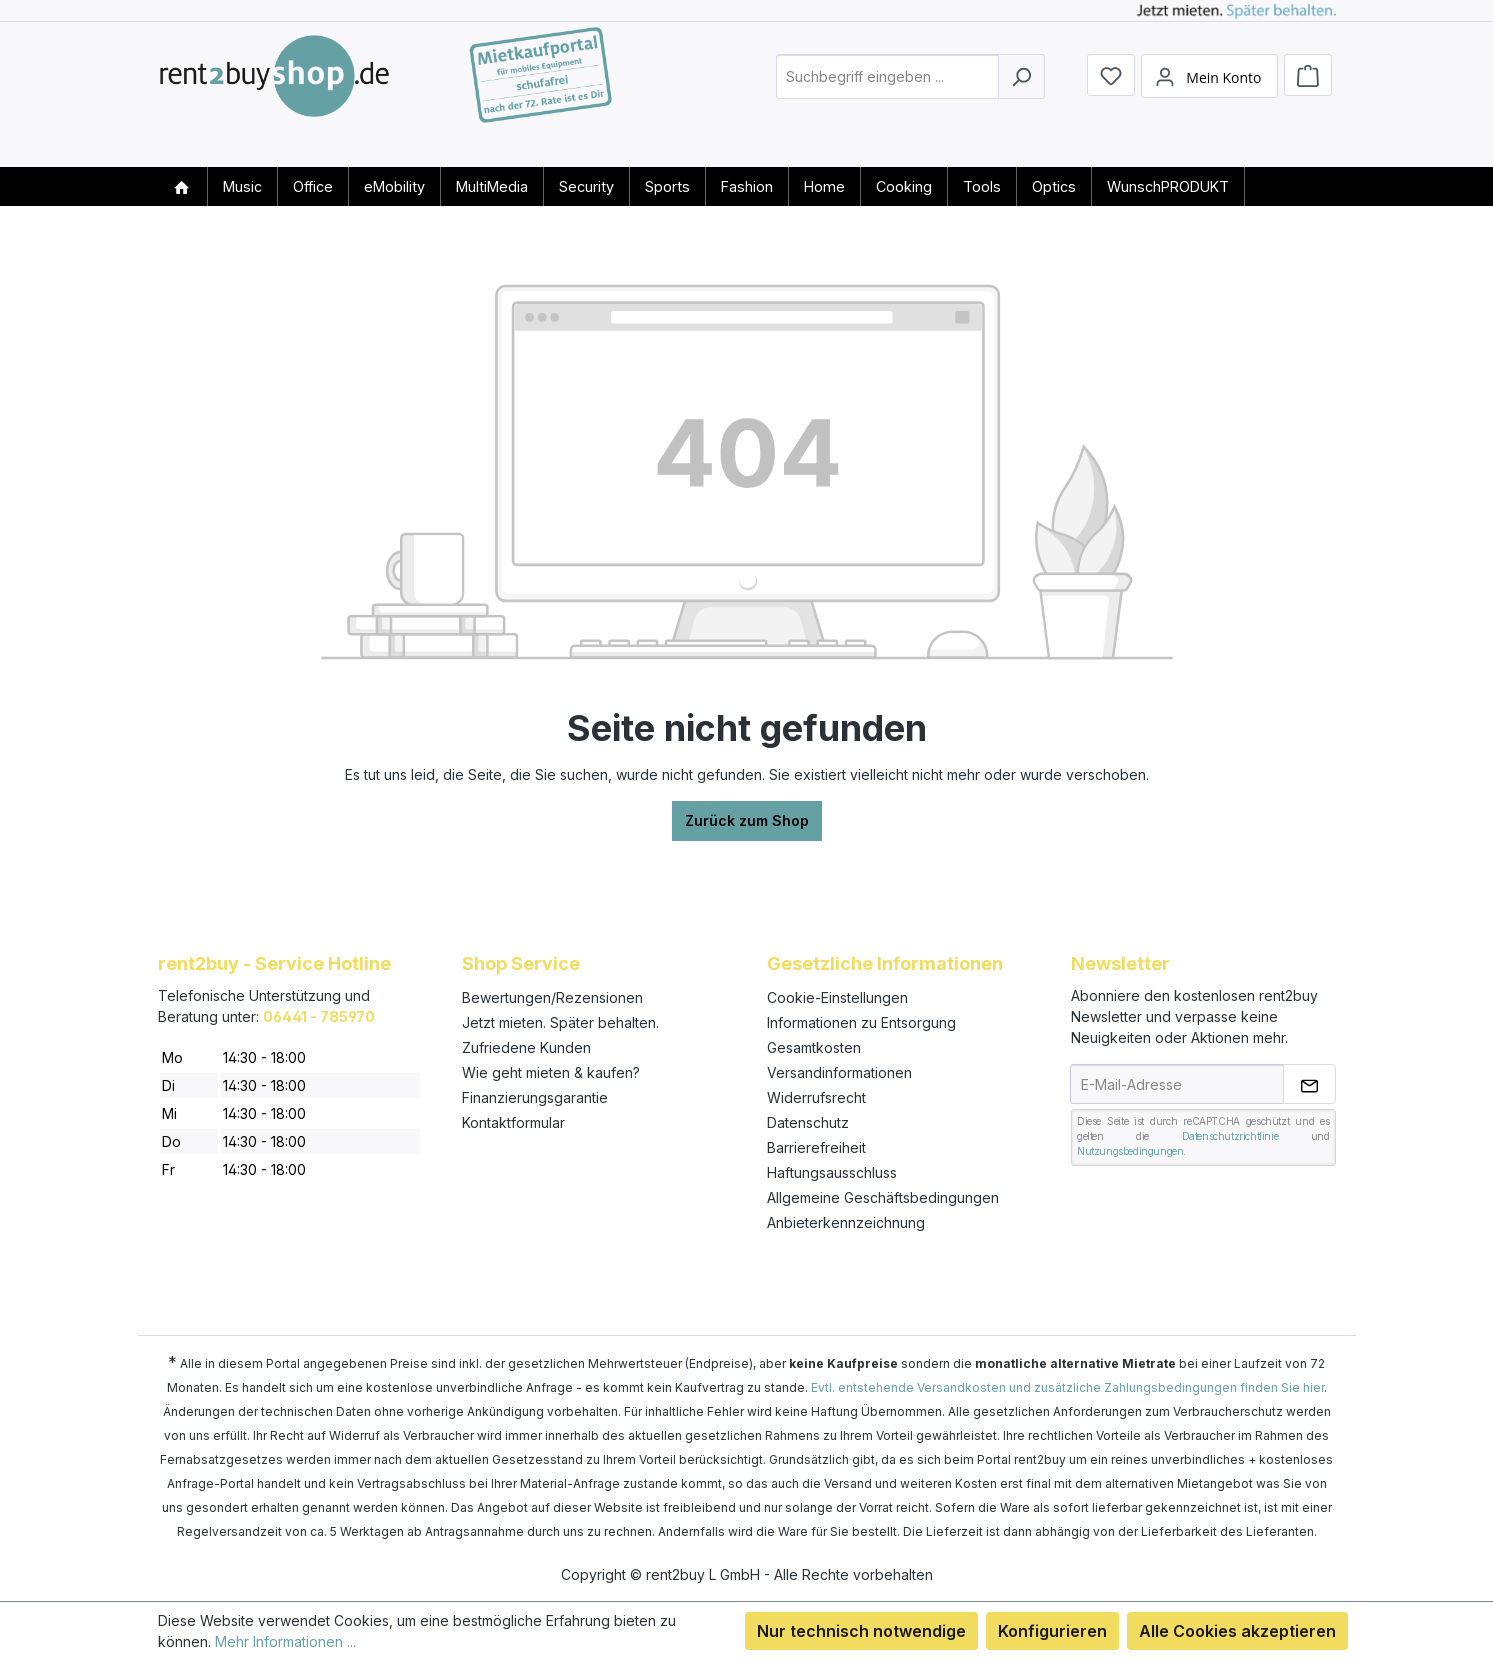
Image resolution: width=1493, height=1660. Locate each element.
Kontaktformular (513, 1122)
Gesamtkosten (814, 1047)
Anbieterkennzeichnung (846, 1222)
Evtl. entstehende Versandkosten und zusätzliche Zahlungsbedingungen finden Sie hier (1067, 1387)
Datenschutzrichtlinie (1230, 1136)
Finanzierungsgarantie (535, 1097)
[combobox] (887, 93)
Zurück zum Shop (747, 820)
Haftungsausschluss (832, 1172)
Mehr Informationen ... (285, 1641)
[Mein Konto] (1209, 93)
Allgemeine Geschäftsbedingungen (883, 1197)
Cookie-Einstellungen (837, 997)
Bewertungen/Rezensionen (552, 997)
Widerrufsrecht (816, 1097)
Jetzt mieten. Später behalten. (560, 1022)
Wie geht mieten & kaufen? (551, 1072)
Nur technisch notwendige (861, 1631)
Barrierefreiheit (816, 1147)
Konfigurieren (1052, 1631)
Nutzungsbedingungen (1130, 1151)
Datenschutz (808, 1122)
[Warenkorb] (1308, 92)
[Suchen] (1021, 93)
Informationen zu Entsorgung (861, 1022)
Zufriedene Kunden (526, 1047)
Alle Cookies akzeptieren (1237, 1631)
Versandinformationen (839, 1072)
